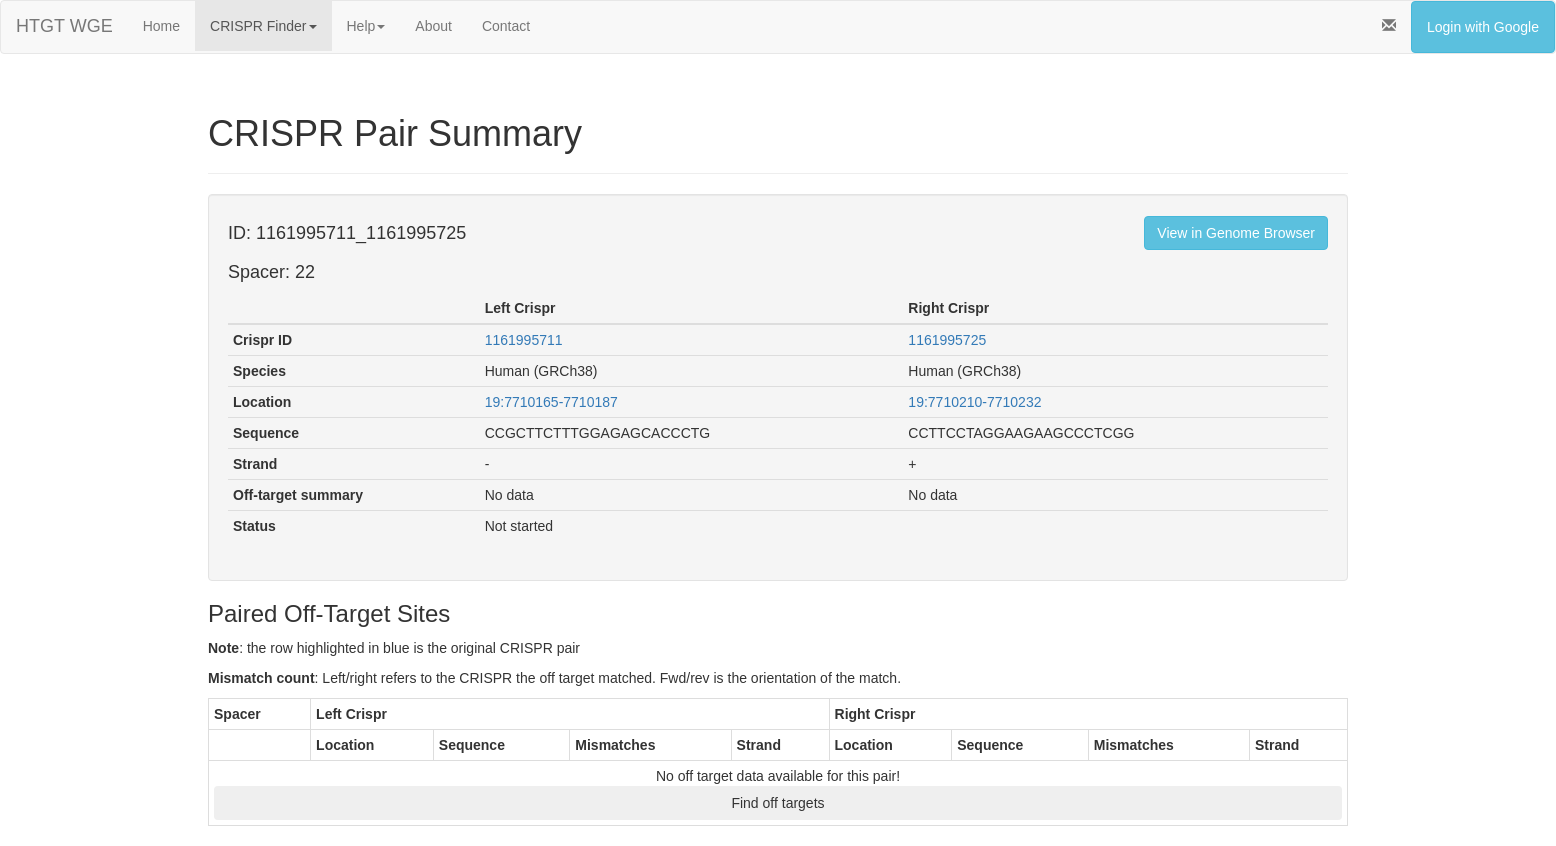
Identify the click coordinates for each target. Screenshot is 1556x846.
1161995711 (524, 340)
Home (161, 26)
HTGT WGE (64, 26)
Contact (506, 26)
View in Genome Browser (1236, 233)
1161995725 (947, 340)
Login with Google (1483, 27)
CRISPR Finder (263, 26)
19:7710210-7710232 (974, 402)
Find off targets (777, 803)
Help (366, 26)
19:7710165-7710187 (551, 402)
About (433, 26)
